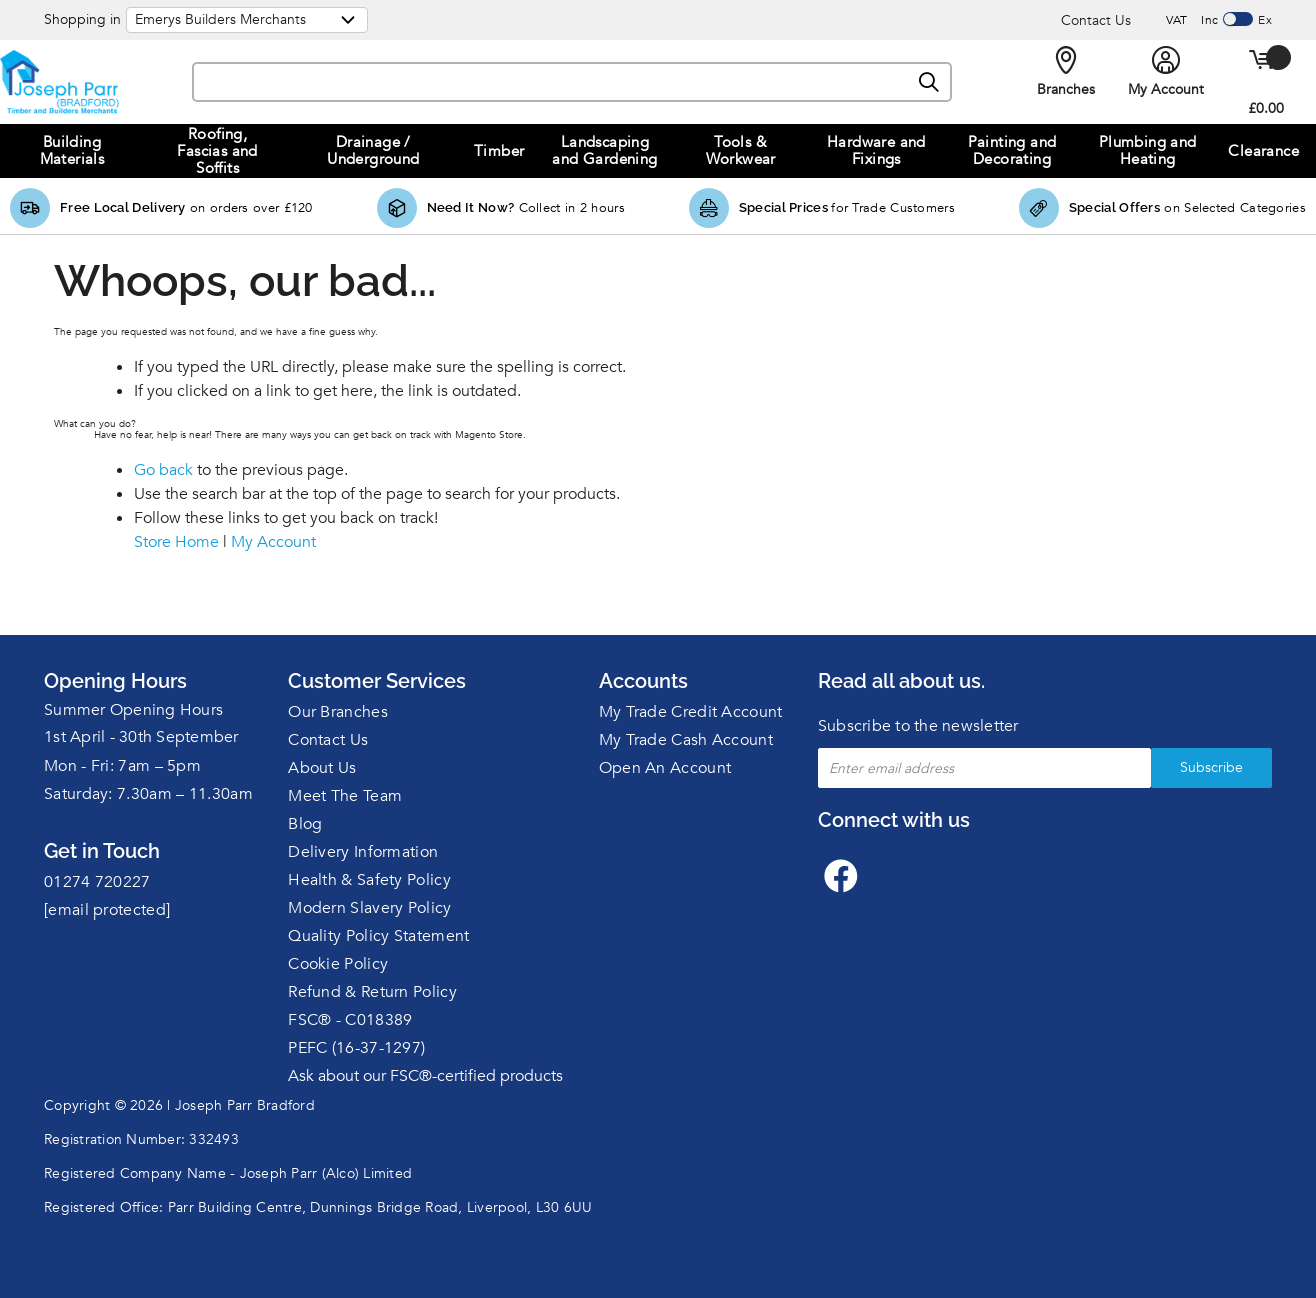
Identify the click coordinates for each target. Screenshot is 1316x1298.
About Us (322, 768)
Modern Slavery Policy (369, 908)
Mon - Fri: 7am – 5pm (122, 766)
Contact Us (1096, 20)
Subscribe (1211, 767)
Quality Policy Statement (378, 936)
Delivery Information (363, 852)
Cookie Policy (338, 964)
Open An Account (665, 768)
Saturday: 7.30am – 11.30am (148, 794)
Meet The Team (345, 796)
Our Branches (338, 712)
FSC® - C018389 (350, 1020)
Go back (163, 470)
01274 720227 (97, 882)
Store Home (176, 542)
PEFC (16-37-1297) (356, 1048)
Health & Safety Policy (369, 880)
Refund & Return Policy (372, 992)
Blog (305, 824)
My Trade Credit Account (691, 712)
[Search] (930, 83)
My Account (273, 542)
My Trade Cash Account (686, 740)
